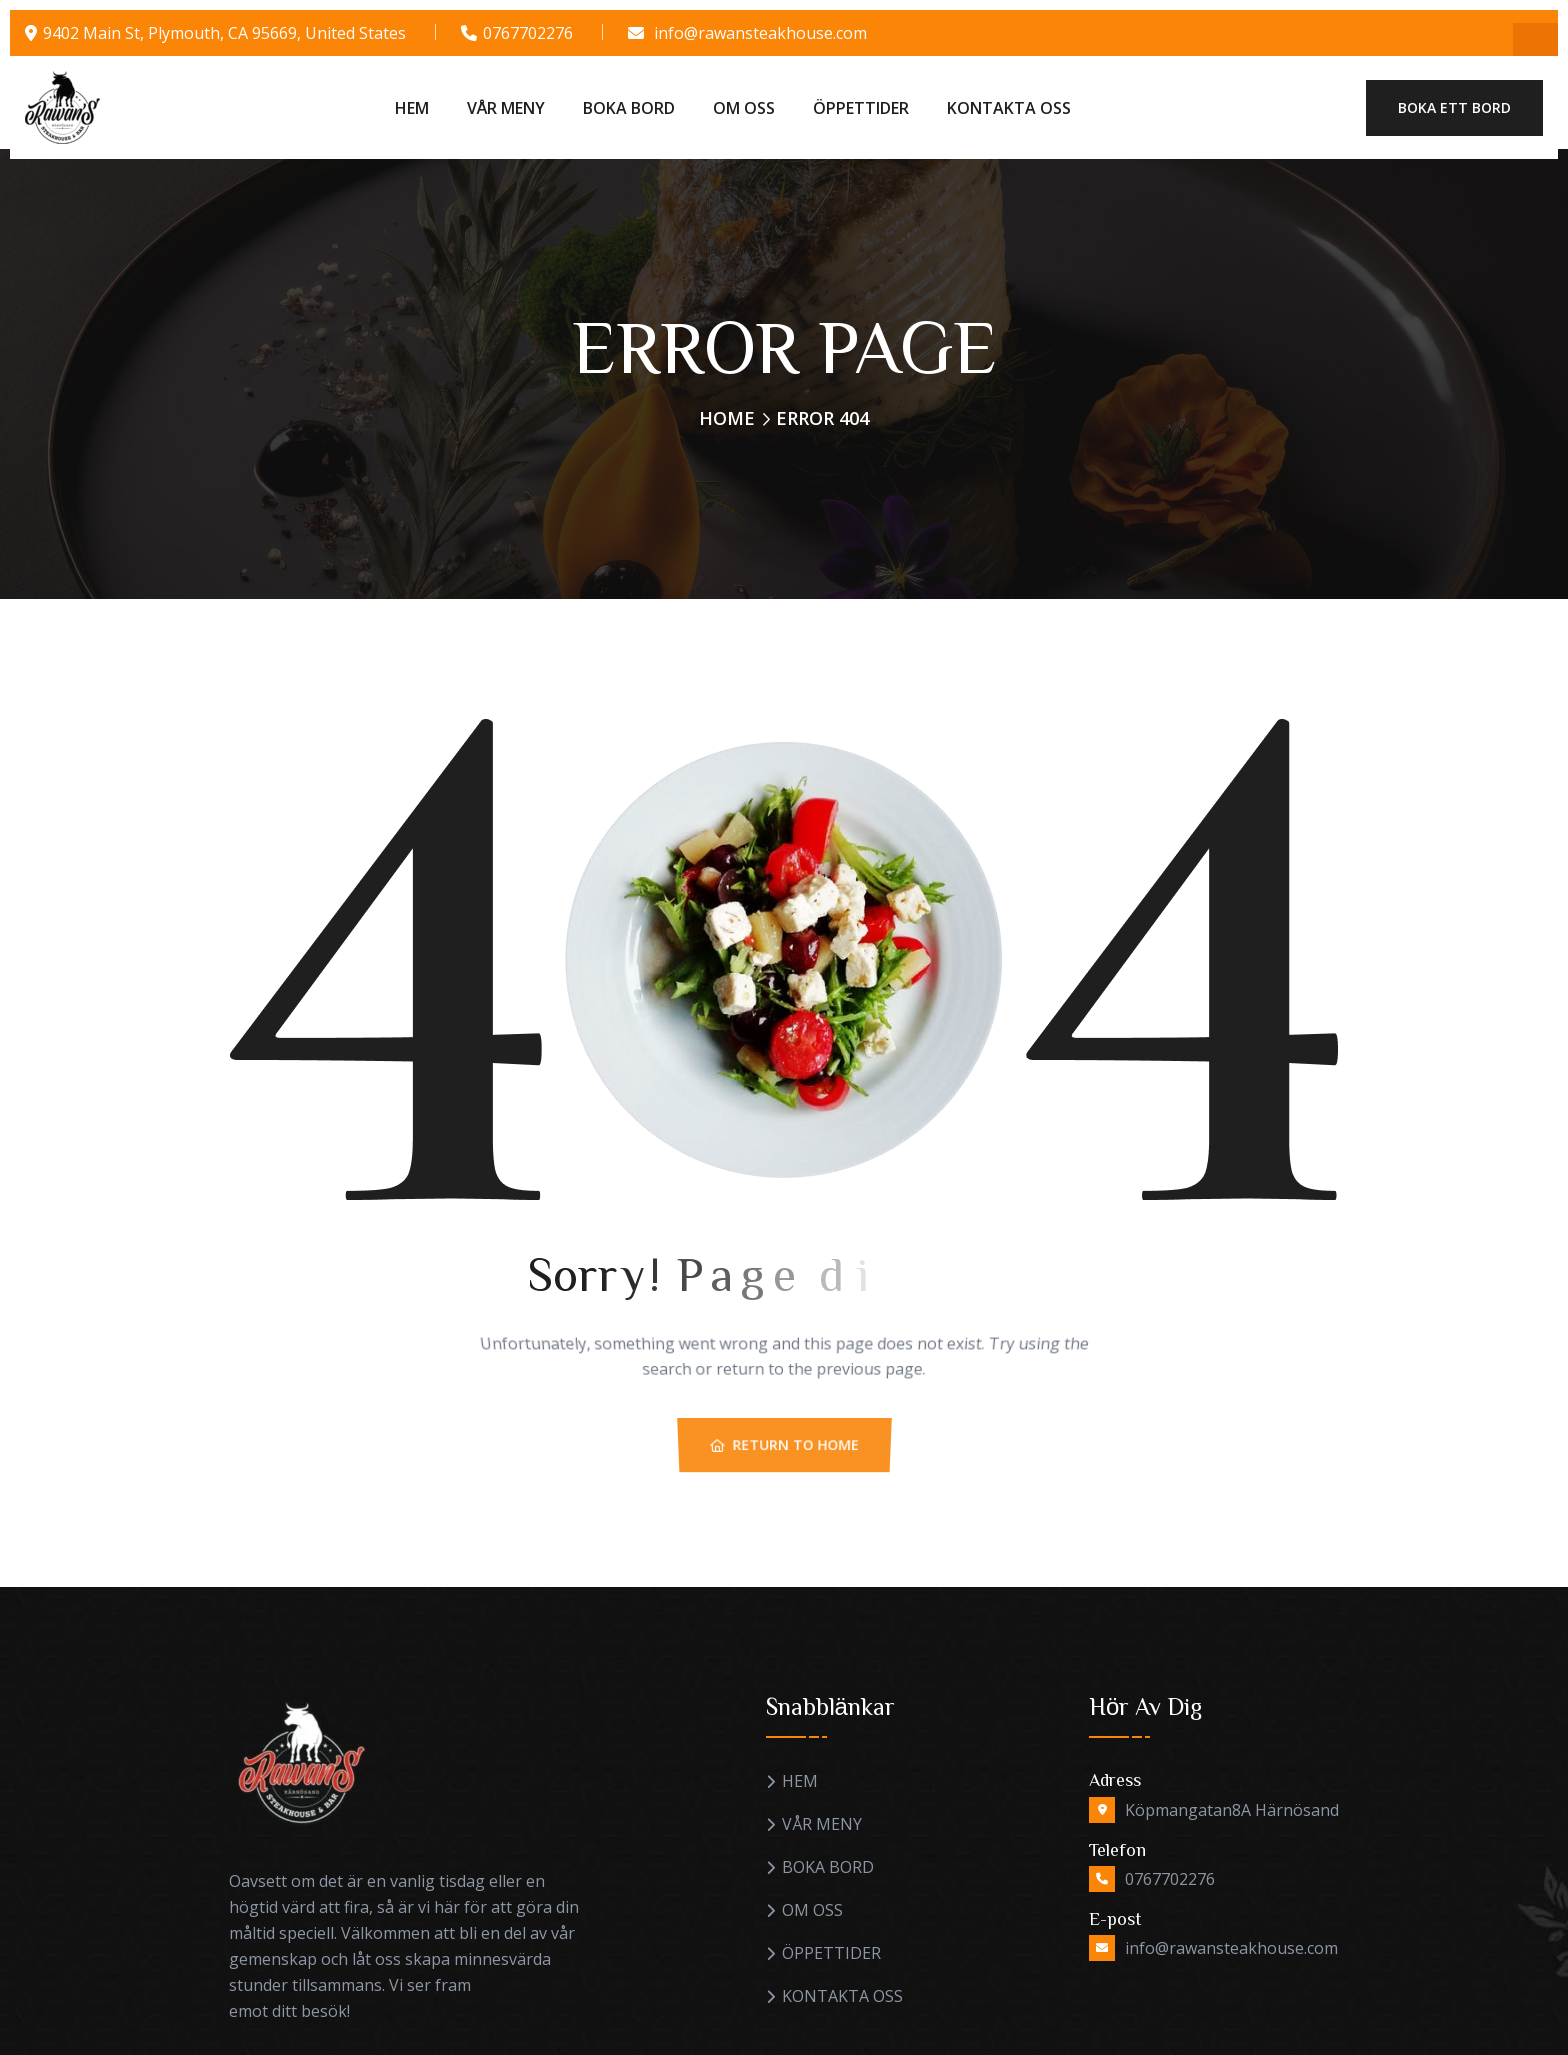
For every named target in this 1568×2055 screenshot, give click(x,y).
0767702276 (528, 33)
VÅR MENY (506, 108)
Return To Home (784, 1464)
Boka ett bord (1454, 107)
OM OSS (744, 108)
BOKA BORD (629, 108)
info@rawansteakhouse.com (760, 33)
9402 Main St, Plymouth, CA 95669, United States (224, 33)
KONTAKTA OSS (1009, 108)
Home (727, 418)
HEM (412, 108)
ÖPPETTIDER (861, 108)
